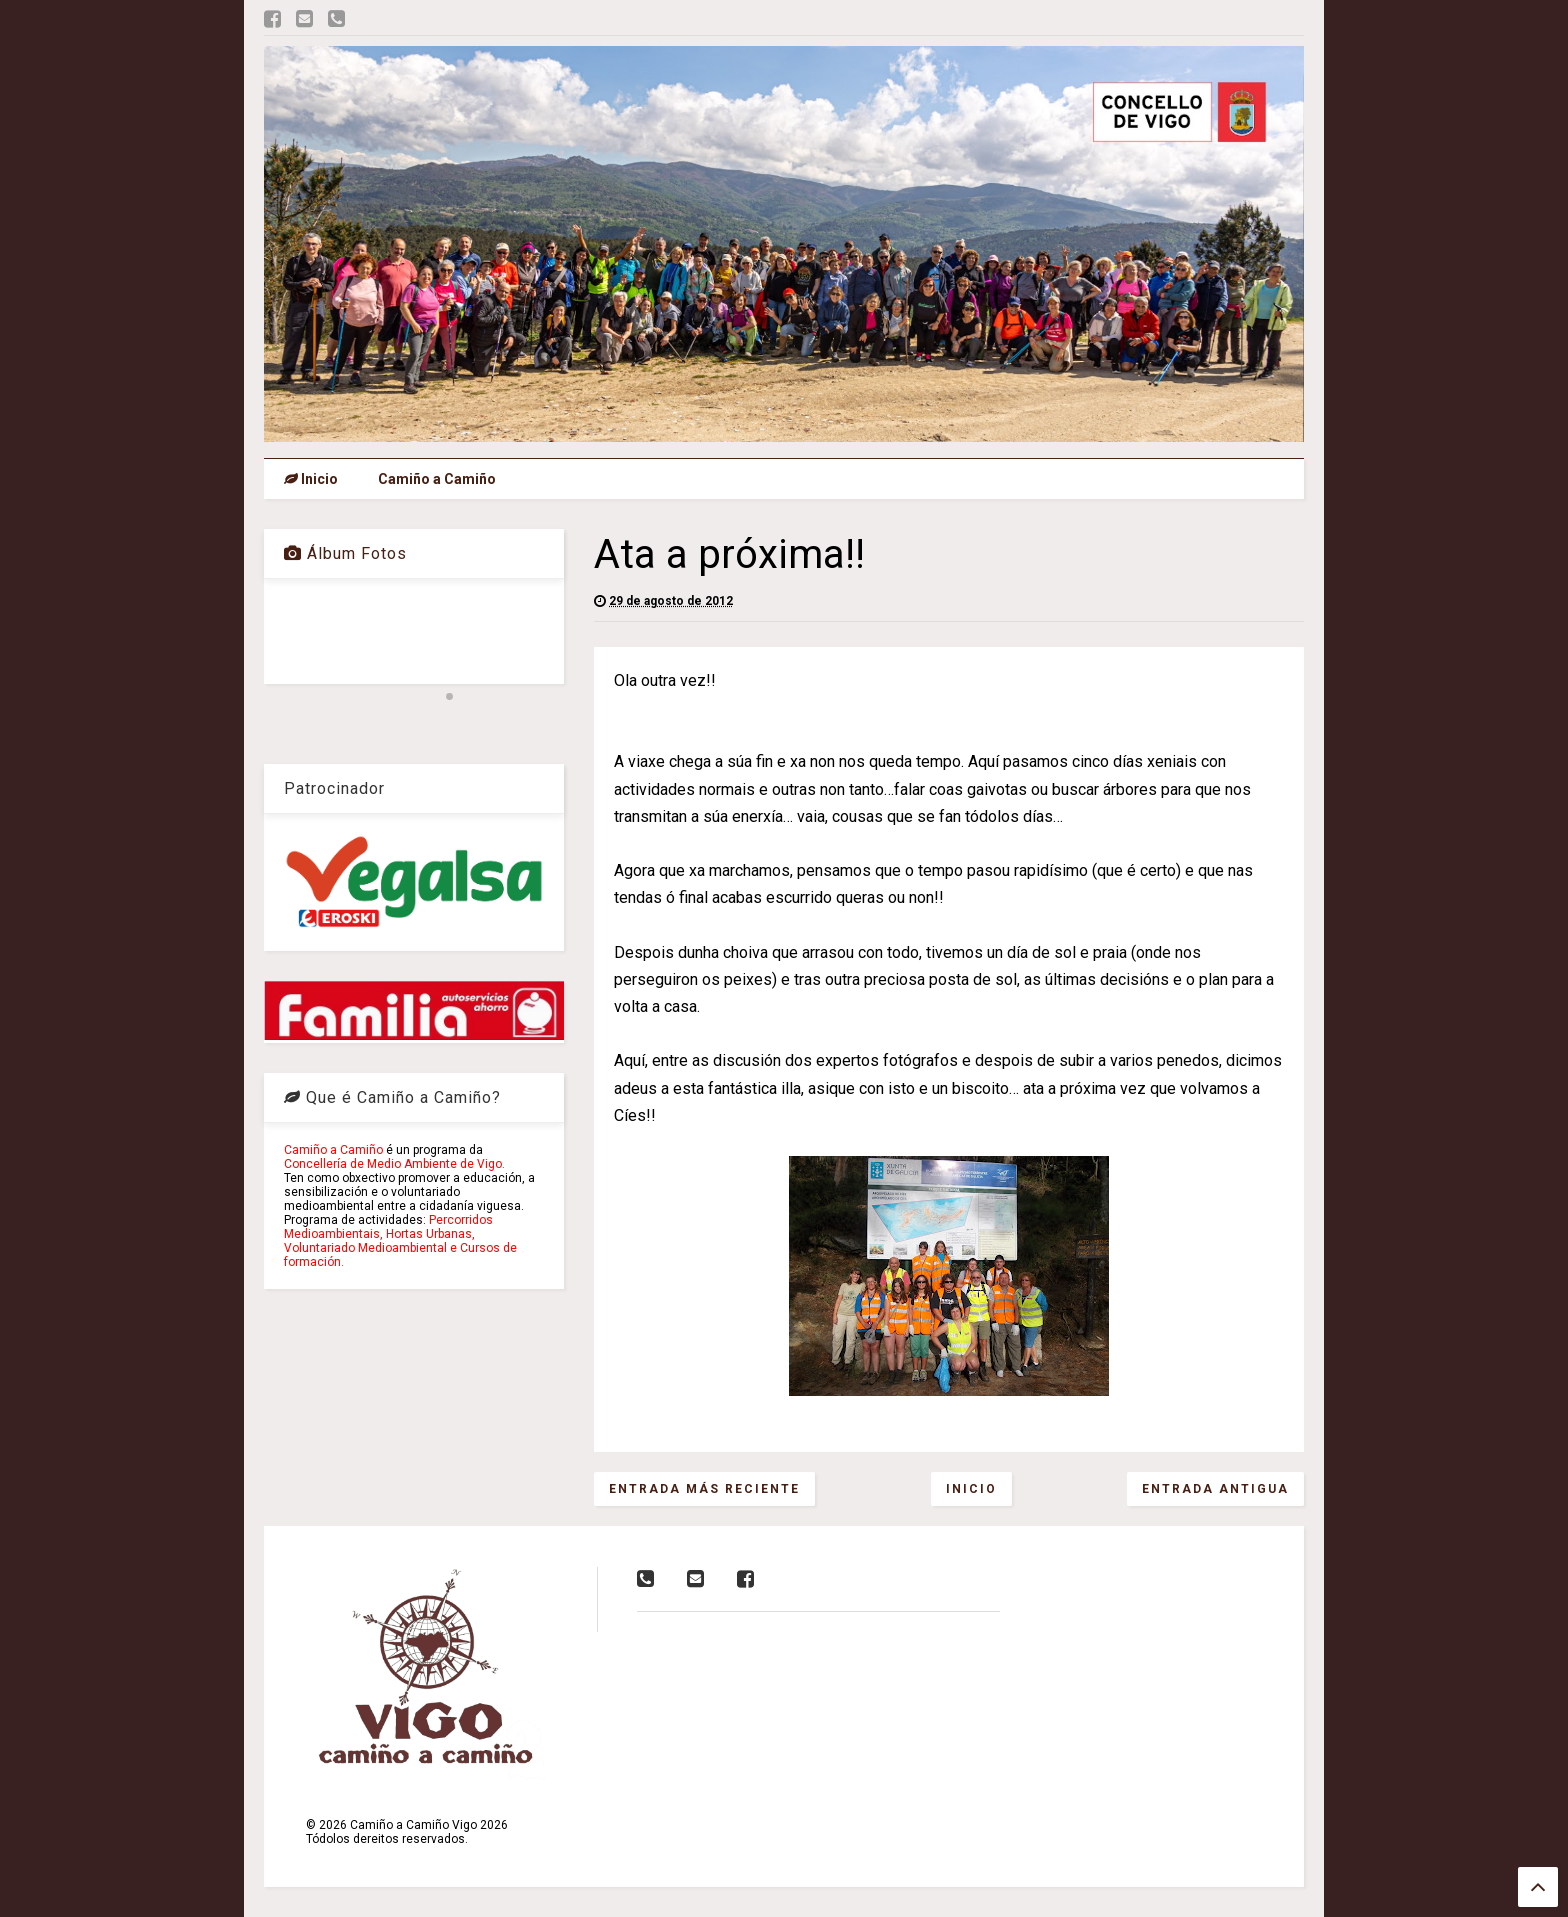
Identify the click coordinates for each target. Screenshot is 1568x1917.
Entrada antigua (1215, 1489)
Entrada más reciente (704, 1489)
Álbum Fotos (345, 553)
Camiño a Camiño (437, 479)
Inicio (311, 479)
